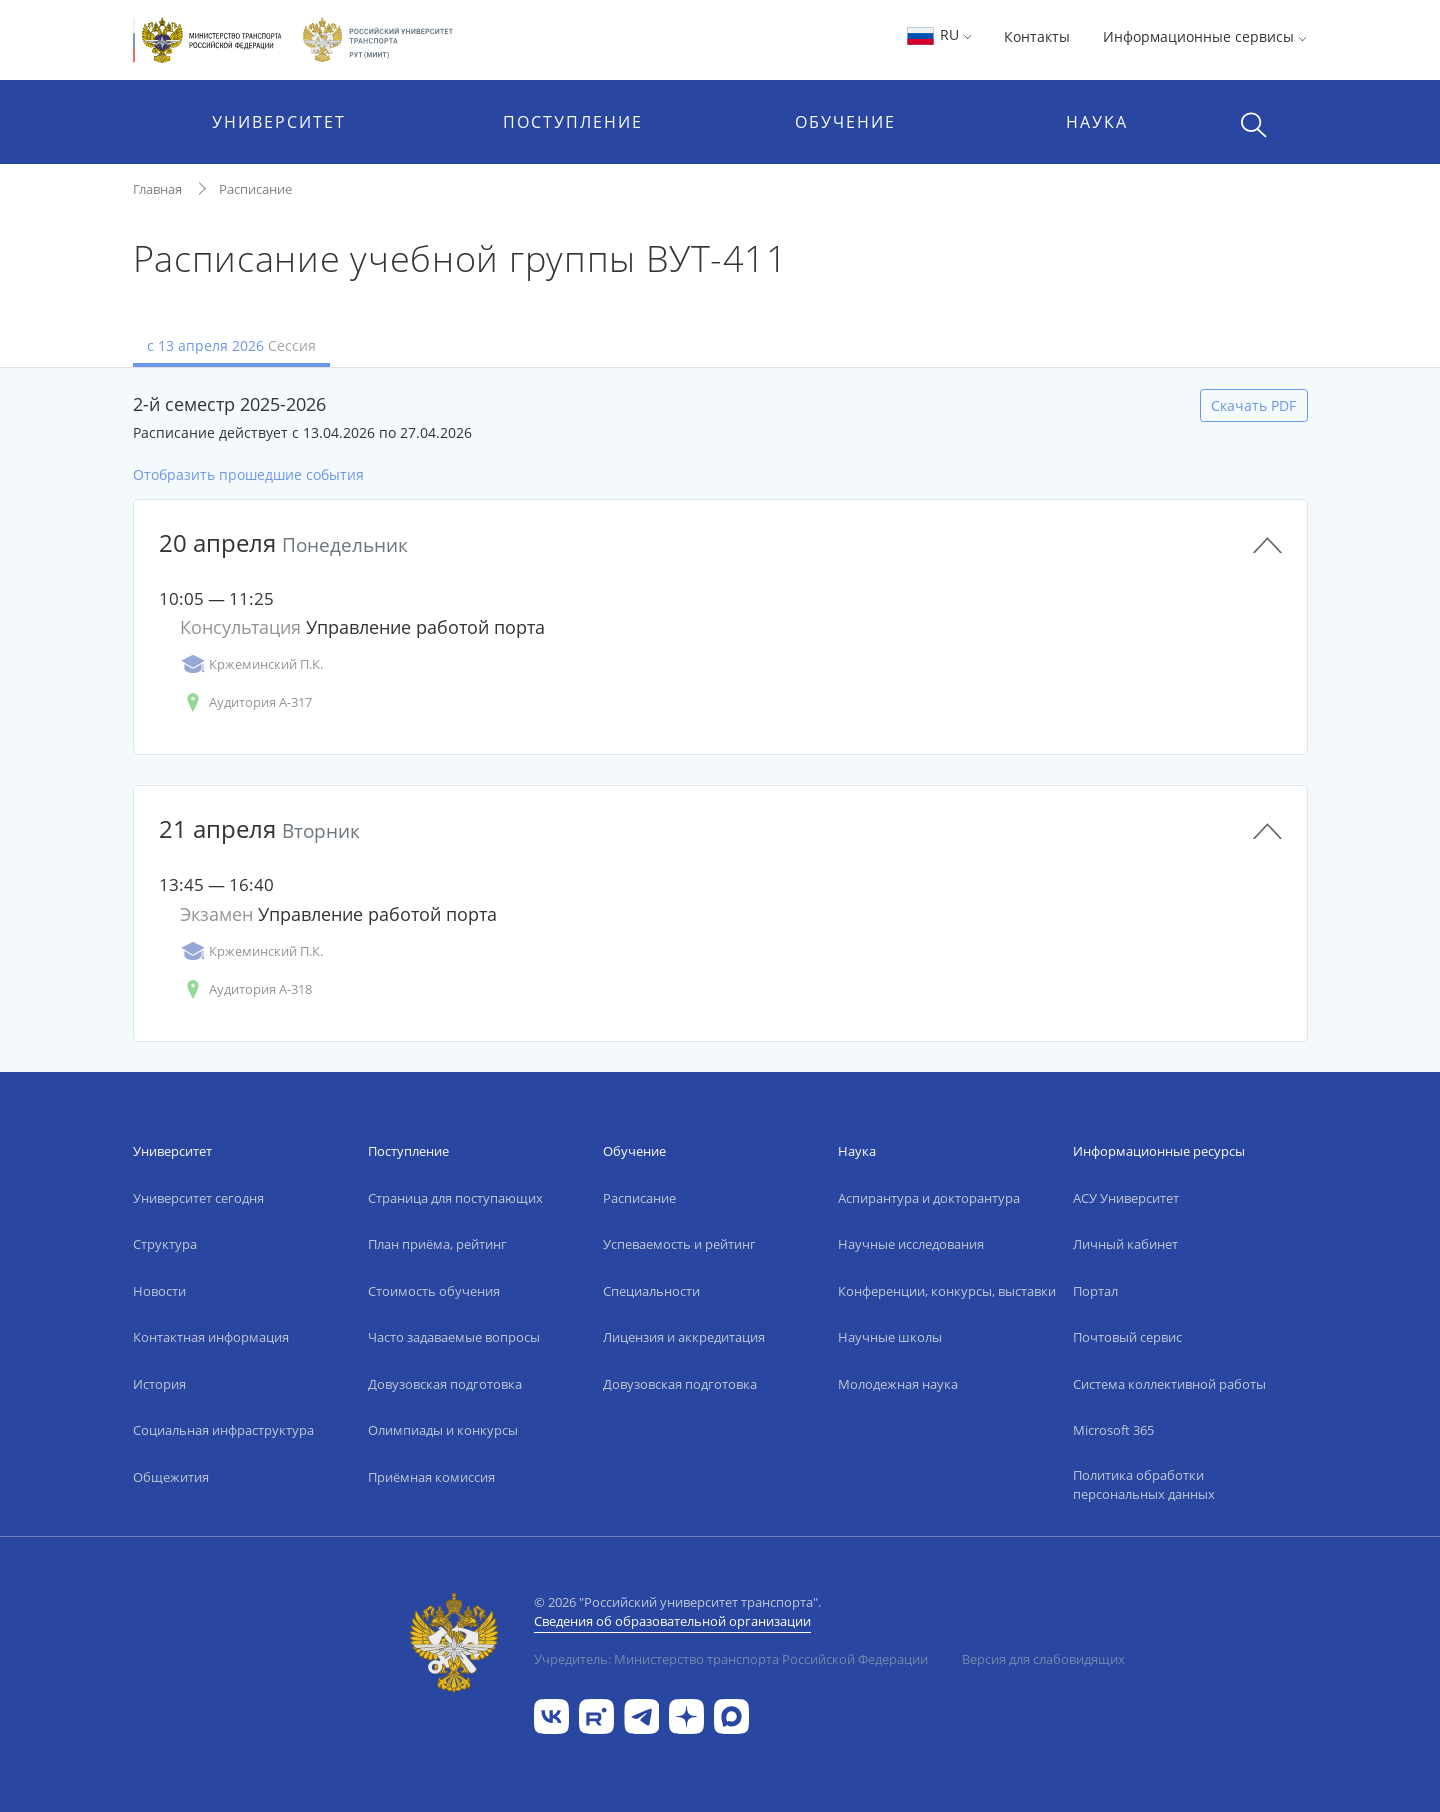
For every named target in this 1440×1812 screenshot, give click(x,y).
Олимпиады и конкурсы (443, 1430)
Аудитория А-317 (246, 702)
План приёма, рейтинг (437, 1244)
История (159, 1384)
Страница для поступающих (455, 1198)
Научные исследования (911, 1244)
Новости (159, 1291)
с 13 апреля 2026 (231, 345)
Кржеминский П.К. (251, 664)
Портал (1095, 1291)
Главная (157, 189)
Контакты (1037, 36)
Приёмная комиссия (431, 1477)
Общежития (171, 1477)
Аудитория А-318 (246, 989)
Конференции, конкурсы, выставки (947, 1291)
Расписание (255, 189)
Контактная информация (211, 1337)
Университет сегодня (198, 1198)
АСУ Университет (1126, 1198)
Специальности (651, 1291)
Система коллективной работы (1169, 1384)
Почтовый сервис (1127, 1337)
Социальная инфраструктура (223, 1430)
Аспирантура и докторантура (929, 1198)
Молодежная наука (898, 1384)
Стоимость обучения (434, 1291)
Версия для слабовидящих (1043, 1659)
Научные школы (890, 1337)
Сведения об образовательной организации (672, 1621)
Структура (165, 1244)
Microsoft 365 (1113, 1430)
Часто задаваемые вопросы (454, 1337)
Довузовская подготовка (445, 1384)
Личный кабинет (1125, 1244)
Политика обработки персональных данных (1144, 1485)
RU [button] (938, 34)
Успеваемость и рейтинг (679, 1244)
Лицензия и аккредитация (684, 1337)
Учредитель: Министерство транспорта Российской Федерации (731, 1659)
